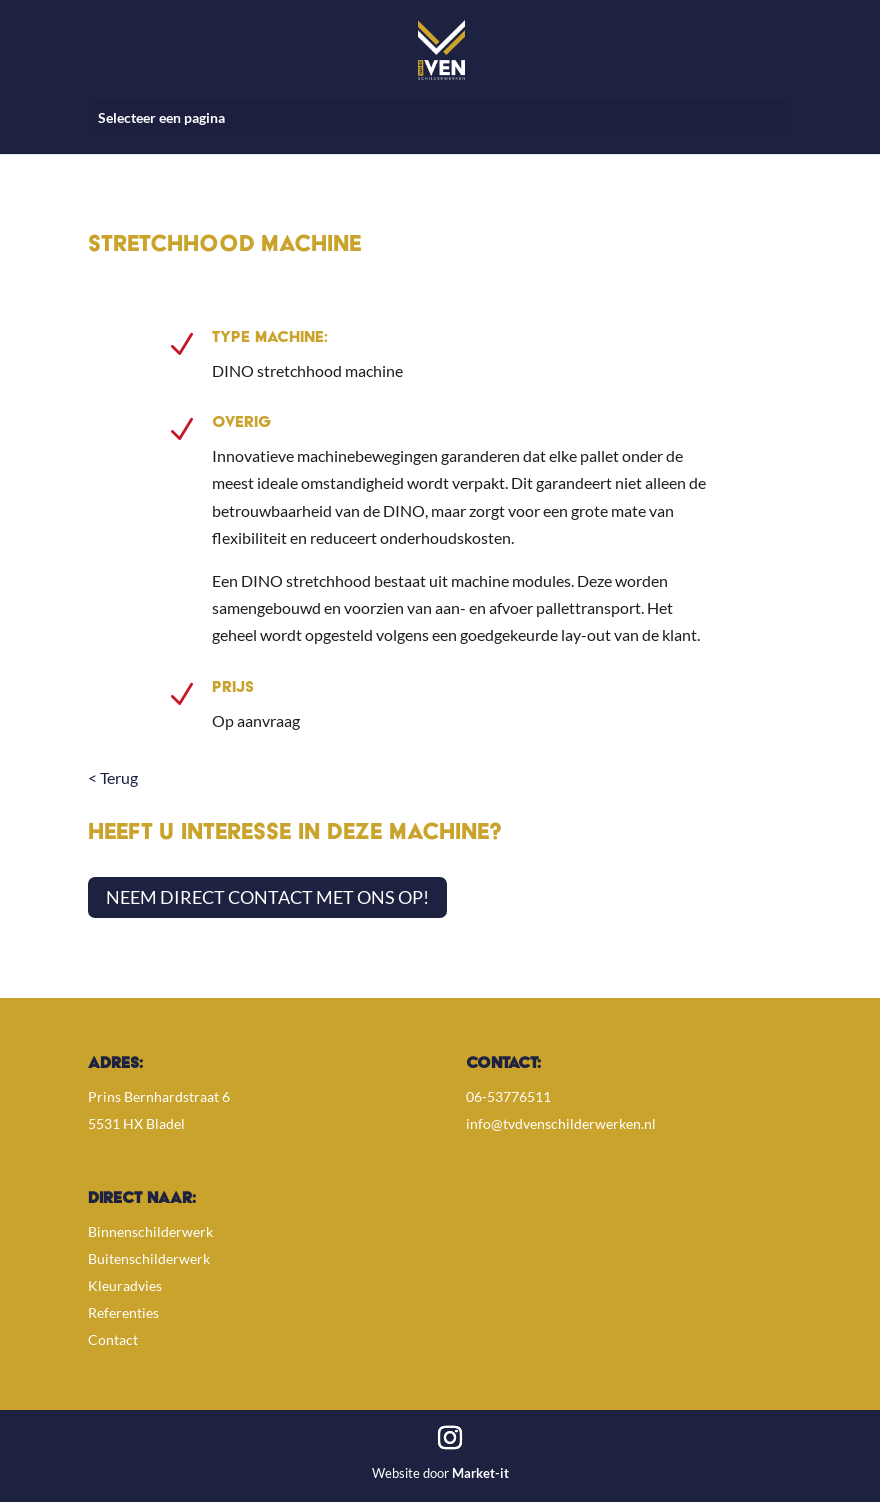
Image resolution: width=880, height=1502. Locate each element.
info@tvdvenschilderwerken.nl (561, 1123)
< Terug (113, 777)
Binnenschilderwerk (150, 1231)
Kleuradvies (125, 1285)
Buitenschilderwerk (149, 1258)
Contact (113, 1339)
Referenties (123, 1312)
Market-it (480, 1473)
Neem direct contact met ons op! (267, 897)
